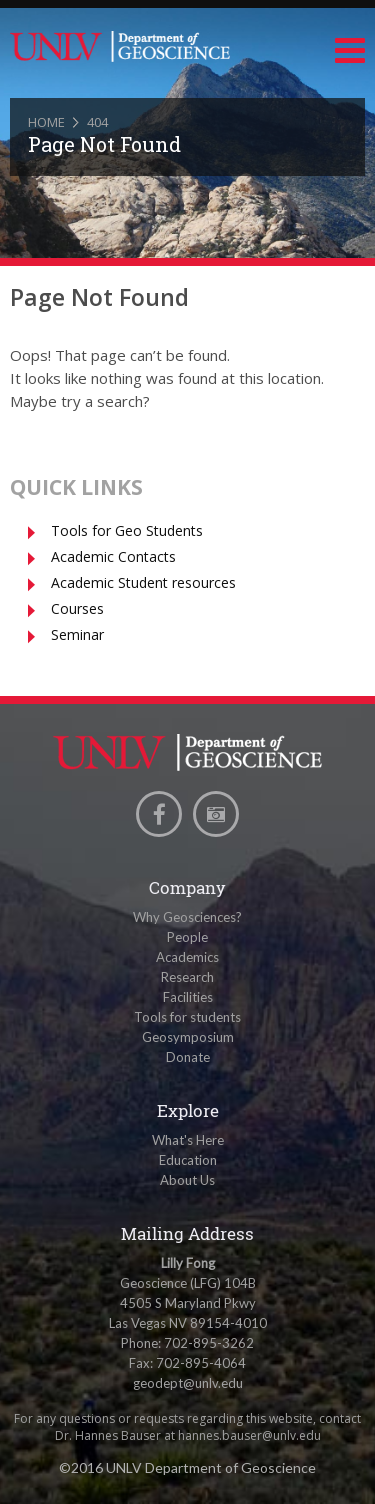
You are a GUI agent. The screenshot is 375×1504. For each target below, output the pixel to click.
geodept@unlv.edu (188, 1383)
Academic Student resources (143, 582)
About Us (187, 1180)
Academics (187, 957)
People (187, 937)
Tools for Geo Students (127, 530)
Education (188, 1160)
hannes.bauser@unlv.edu (249, 1435)
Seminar (77, 634)
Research (187, 977)
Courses (77, 608)
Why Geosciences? (187, 917)
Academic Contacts (113, 556)
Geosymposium (188, 1037)
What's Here (188, 1140)
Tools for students (187, 1017)
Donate (188, 1057)
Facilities (188, 997)
